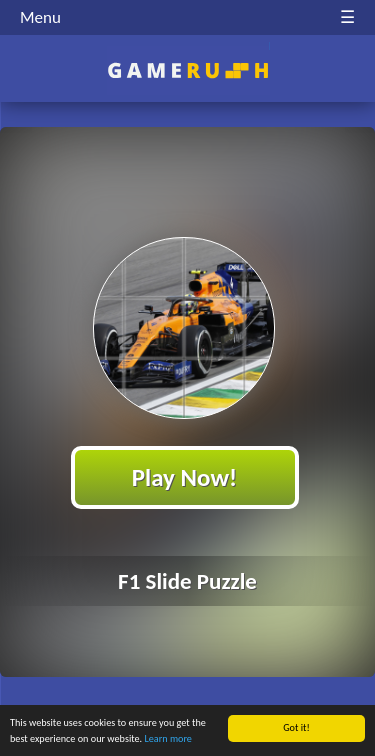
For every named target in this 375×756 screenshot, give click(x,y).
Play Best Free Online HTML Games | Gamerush (187, 70)
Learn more (168, 738)
